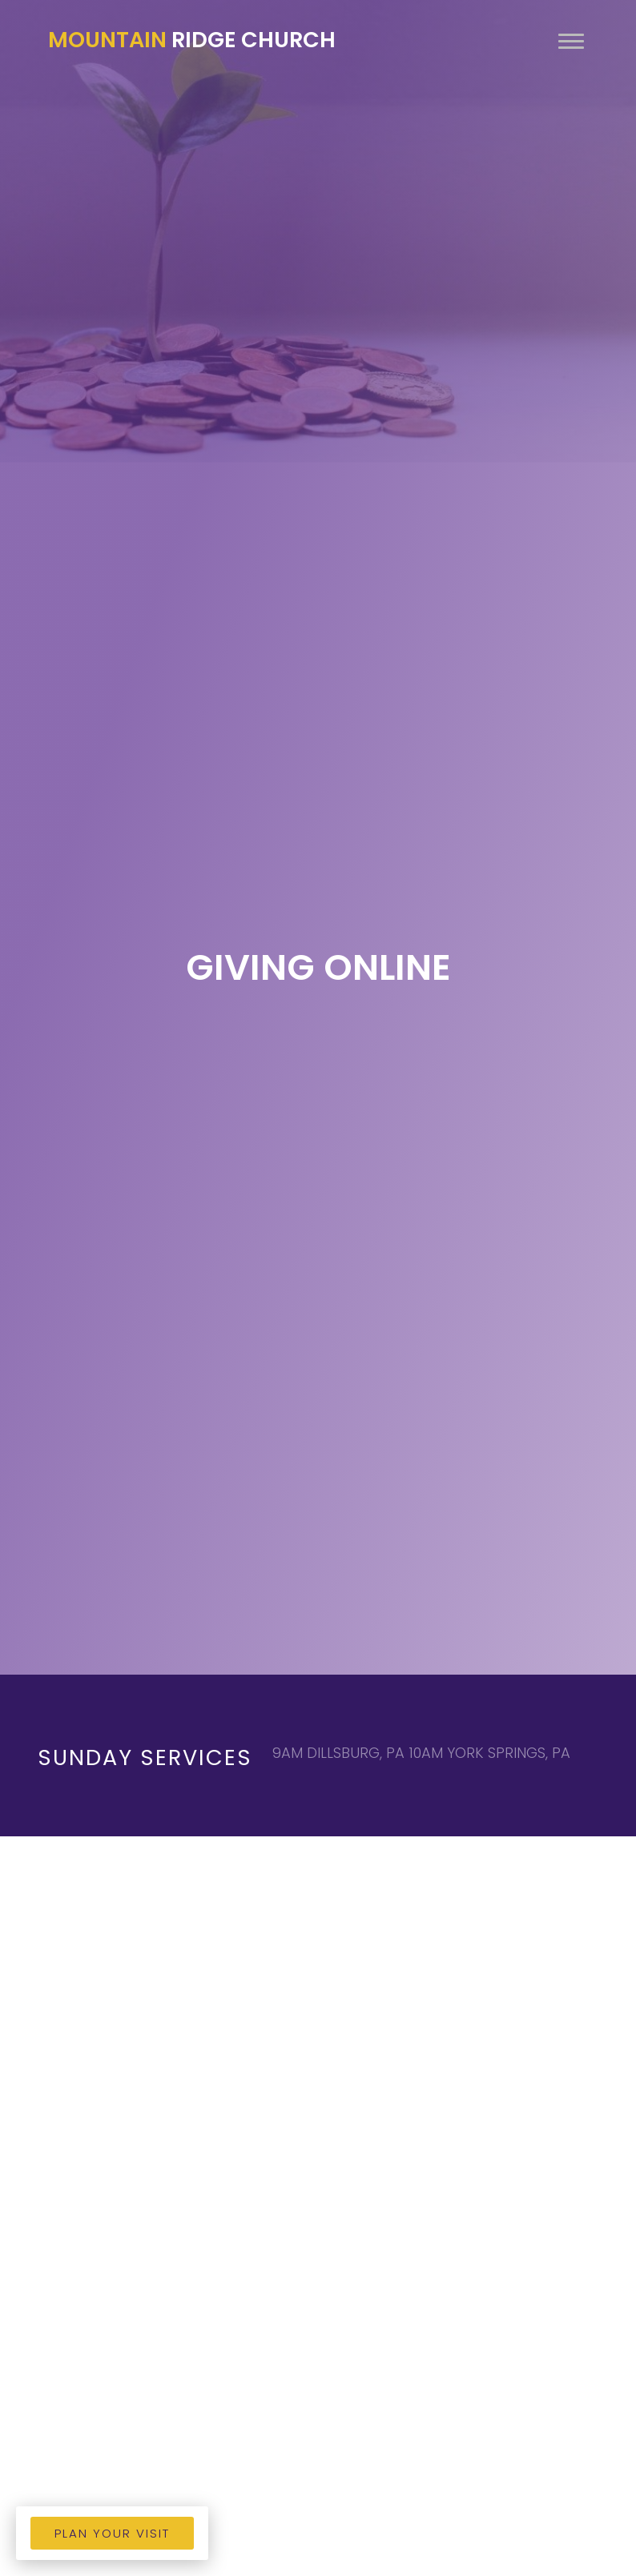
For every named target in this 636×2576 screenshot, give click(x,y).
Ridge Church (192, 40)
